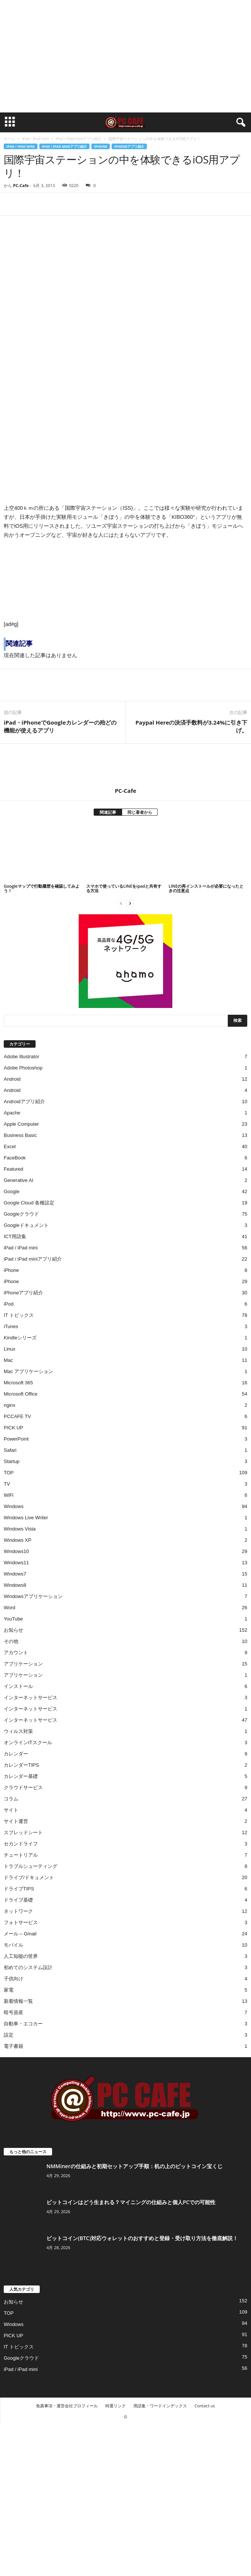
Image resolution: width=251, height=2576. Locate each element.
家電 (8, 1990)
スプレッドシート (23, 1832)
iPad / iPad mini (35, 138)
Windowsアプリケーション (33, 1596)
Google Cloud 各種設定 (29, 1203)
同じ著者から (139, 812)
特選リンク (115, 2405)
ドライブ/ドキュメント (29, 1877)
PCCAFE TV (17, 1416)
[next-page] (130, 903)
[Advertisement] (125, 56)
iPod (8, 1304)
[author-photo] (125, 765)
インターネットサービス (30, 1697)
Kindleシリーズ (20, 1337)
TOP (9, 1472)
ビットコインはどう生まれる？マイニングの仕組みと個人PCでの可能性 (130, 2202)
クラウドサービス (23, 1787)
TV (7, 1484)
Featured (13, 1169)
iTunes (11, 1326)
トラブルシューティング (30, 1866)
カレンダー (16, 1754)
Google (11, 1191)
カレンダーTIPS (21, 1765)
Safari (10, 1450)
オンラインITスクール (28, 1742)
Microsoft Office (20, 1394)
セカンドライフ (21, 1844)
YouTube (13, 1619)
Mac (8, 1360)
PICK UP (13, 1427)
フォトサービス (21, 1922)
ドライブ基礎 (18, 1900)
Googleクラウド (21, 1214)
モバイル (13, 1945)
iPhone (100, 146)
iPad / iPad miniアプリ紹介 (79, 138)
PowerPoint (16, 1439)
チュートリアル (21, 1855)
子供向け (13, 1978)
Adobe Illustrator (21, 1056)
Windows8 (15, 1585)
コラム (11, 1799)
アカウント (16, 1652)
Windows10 (16, 1551)
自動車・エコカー (23, 2023)
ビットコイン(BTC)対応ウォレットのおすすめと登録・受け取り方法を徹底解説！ (142, 2238)
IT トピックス (19, 1315)
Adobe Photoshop (23, 1068)
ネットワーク (18, 1911)
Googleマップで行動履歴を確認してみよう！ (41, 888)
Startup (11, 1461)
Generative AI (18, 1180)
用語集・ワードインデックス (160, 2405)
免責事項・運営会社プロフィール (67, 2405)
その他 (11, 1641)
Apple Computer (21, 1124)
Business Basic (20, 1135)
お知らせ (13, 1630)
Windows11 (16, 1562)
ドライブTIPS (19, 1889)
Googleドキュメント (26, 1225)
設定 (8, 2035)
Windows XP (17, 1540)
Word (9, 1607)
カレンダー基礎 (21, 1776)
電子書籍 (13, 2046)
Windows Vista (20, 1529)
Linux (9, 1349)
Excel (10, 1146)
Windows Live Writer (26, 1517)
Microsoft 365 (18, 1382)
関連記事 (108, 812)
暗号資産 (13, 2012)
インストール (18, 1686)
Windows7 (15, 1574)
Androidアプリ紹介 (24, 1101)
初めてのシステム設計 (28, 1967)
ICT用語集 (15, 1236)
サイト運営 (16, 1821)
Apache (12, 1113)
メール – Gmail (20, 1933)
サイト (11, 1810)
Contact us (204, 2405)
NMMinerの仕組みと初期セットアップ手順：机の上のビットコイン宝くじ (134, 2166)
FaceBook (15, 1158)
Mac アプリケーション (28, 1371)
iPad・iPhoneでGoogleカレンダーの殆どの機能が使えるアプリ (60, 726)
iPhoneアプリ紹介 (129, 146)
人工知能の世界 (21, 1956)
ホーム (9, 138)
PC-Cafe (21, 185)
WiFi (8, 1495)
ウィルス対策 (18, 1731)
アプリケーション (23, 1664)
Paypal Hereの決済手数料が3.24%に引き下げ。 (191, 726)
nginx (9, 1405)
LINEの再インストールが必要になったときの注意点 (206, 888)
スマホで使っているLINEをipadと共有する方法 (123, 888)
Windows (14, 1506)
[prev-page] (121, 903)
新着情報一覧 (18, 2001)
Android (12, 1079)
